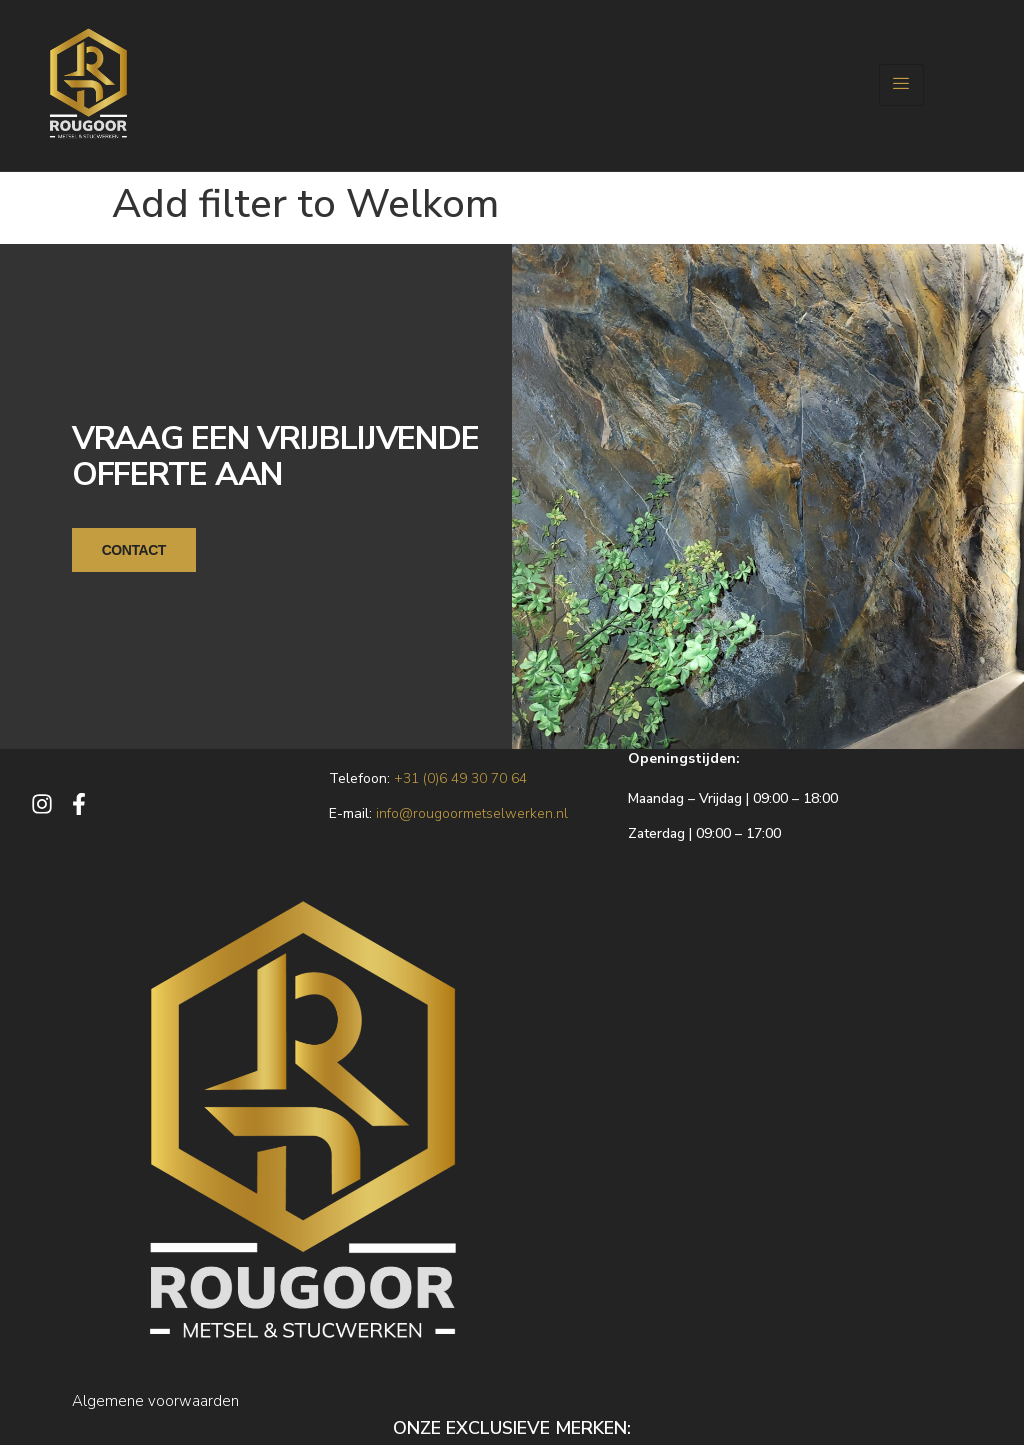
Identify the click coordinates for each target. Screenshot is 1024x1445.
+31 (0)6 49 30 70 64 (460, 777)
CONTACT (134, 549)
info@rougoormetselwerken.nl (472, 812)
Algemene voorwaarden (155, 1400)
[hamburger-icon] (901, 85)
